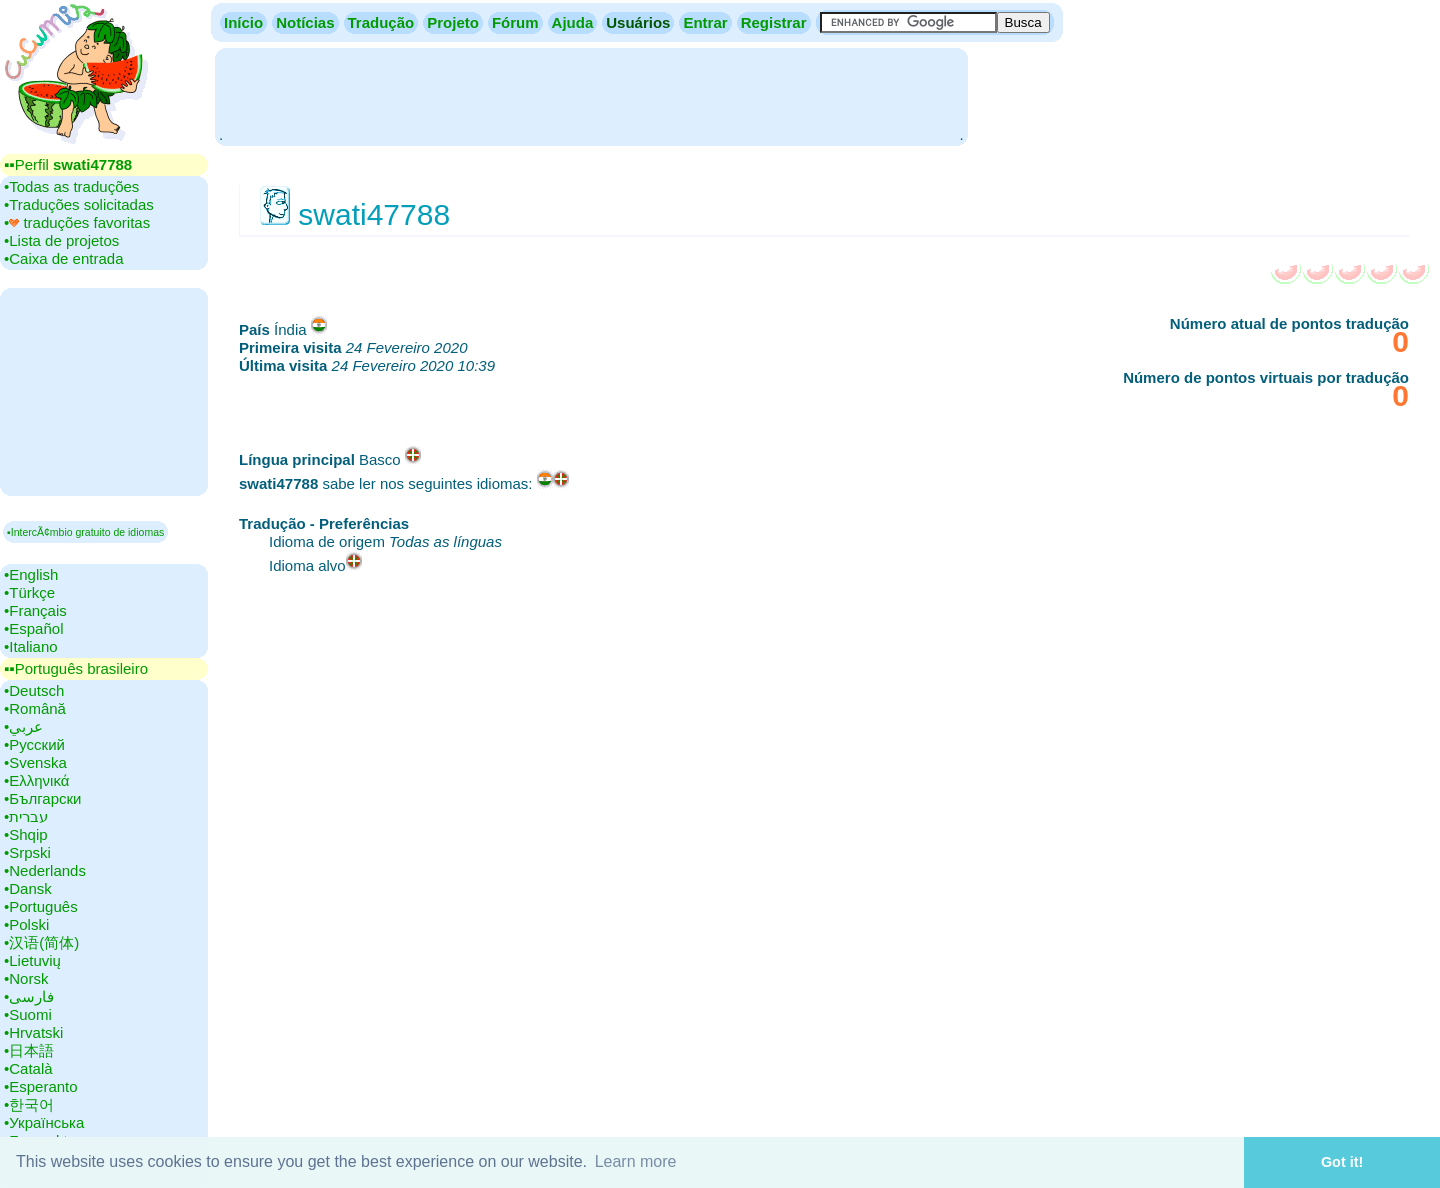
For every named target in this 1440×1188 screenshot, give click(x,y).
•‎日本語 (29, 1050)
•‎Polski (26, 924)
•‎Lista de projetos (61, 240)
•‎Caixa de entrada (64, 258)
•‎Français (35, 610)
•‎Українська (44, 1122)
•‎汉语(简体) (41, 942)
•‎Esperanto (41, 1086)
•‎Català (28, 1068)
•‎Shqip (26, 834)
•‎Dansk (28, 888)
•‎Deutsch (34, 690)
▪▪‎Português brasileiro (76, 668)
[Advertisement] (591, 95)
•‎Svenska (35, 762)
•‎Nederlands (45, 870)
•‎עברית (26, 816)
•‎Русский (34, 744)
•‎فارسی (29, 996)
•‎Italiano (31, 646)
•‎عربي (23, 726)
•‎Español (33, 628)
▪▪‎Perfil (68, 164)
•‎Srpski (27, 852)
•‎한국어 (29, 1104)
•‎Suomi (28, 1014)
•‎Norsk (26, 978)
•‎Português (41, 906)
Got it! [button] (1342, 1162)
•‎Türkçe (29, 592)
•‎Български (43, 798)
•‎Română (35, 708)
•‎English (31, 574)
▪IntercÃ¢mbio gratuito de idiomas (85, 532)
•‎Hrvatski (33, 1032)
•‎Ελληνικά (36, 780)
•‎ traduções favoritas (77, 222)
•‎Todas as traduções (71, 186)
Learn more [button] (636, 1161)
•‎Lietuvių (32, 960)
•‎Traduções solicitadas (79, 204)
